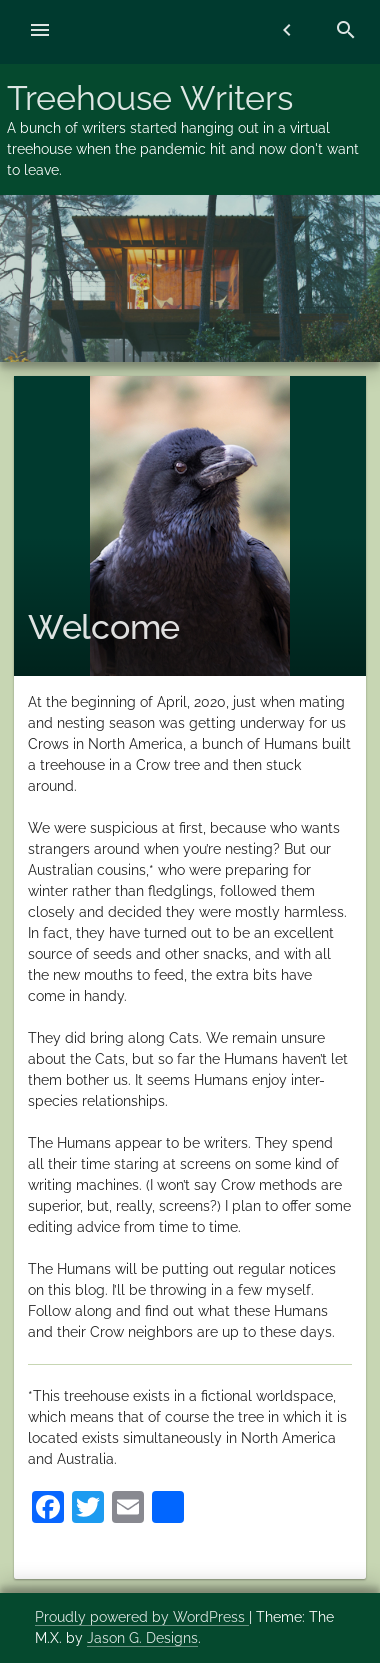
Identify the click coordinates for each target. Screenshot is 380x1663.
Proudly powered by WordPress (142, 1617)
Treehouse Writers (150, 98)
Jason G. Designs (142, 1638)
